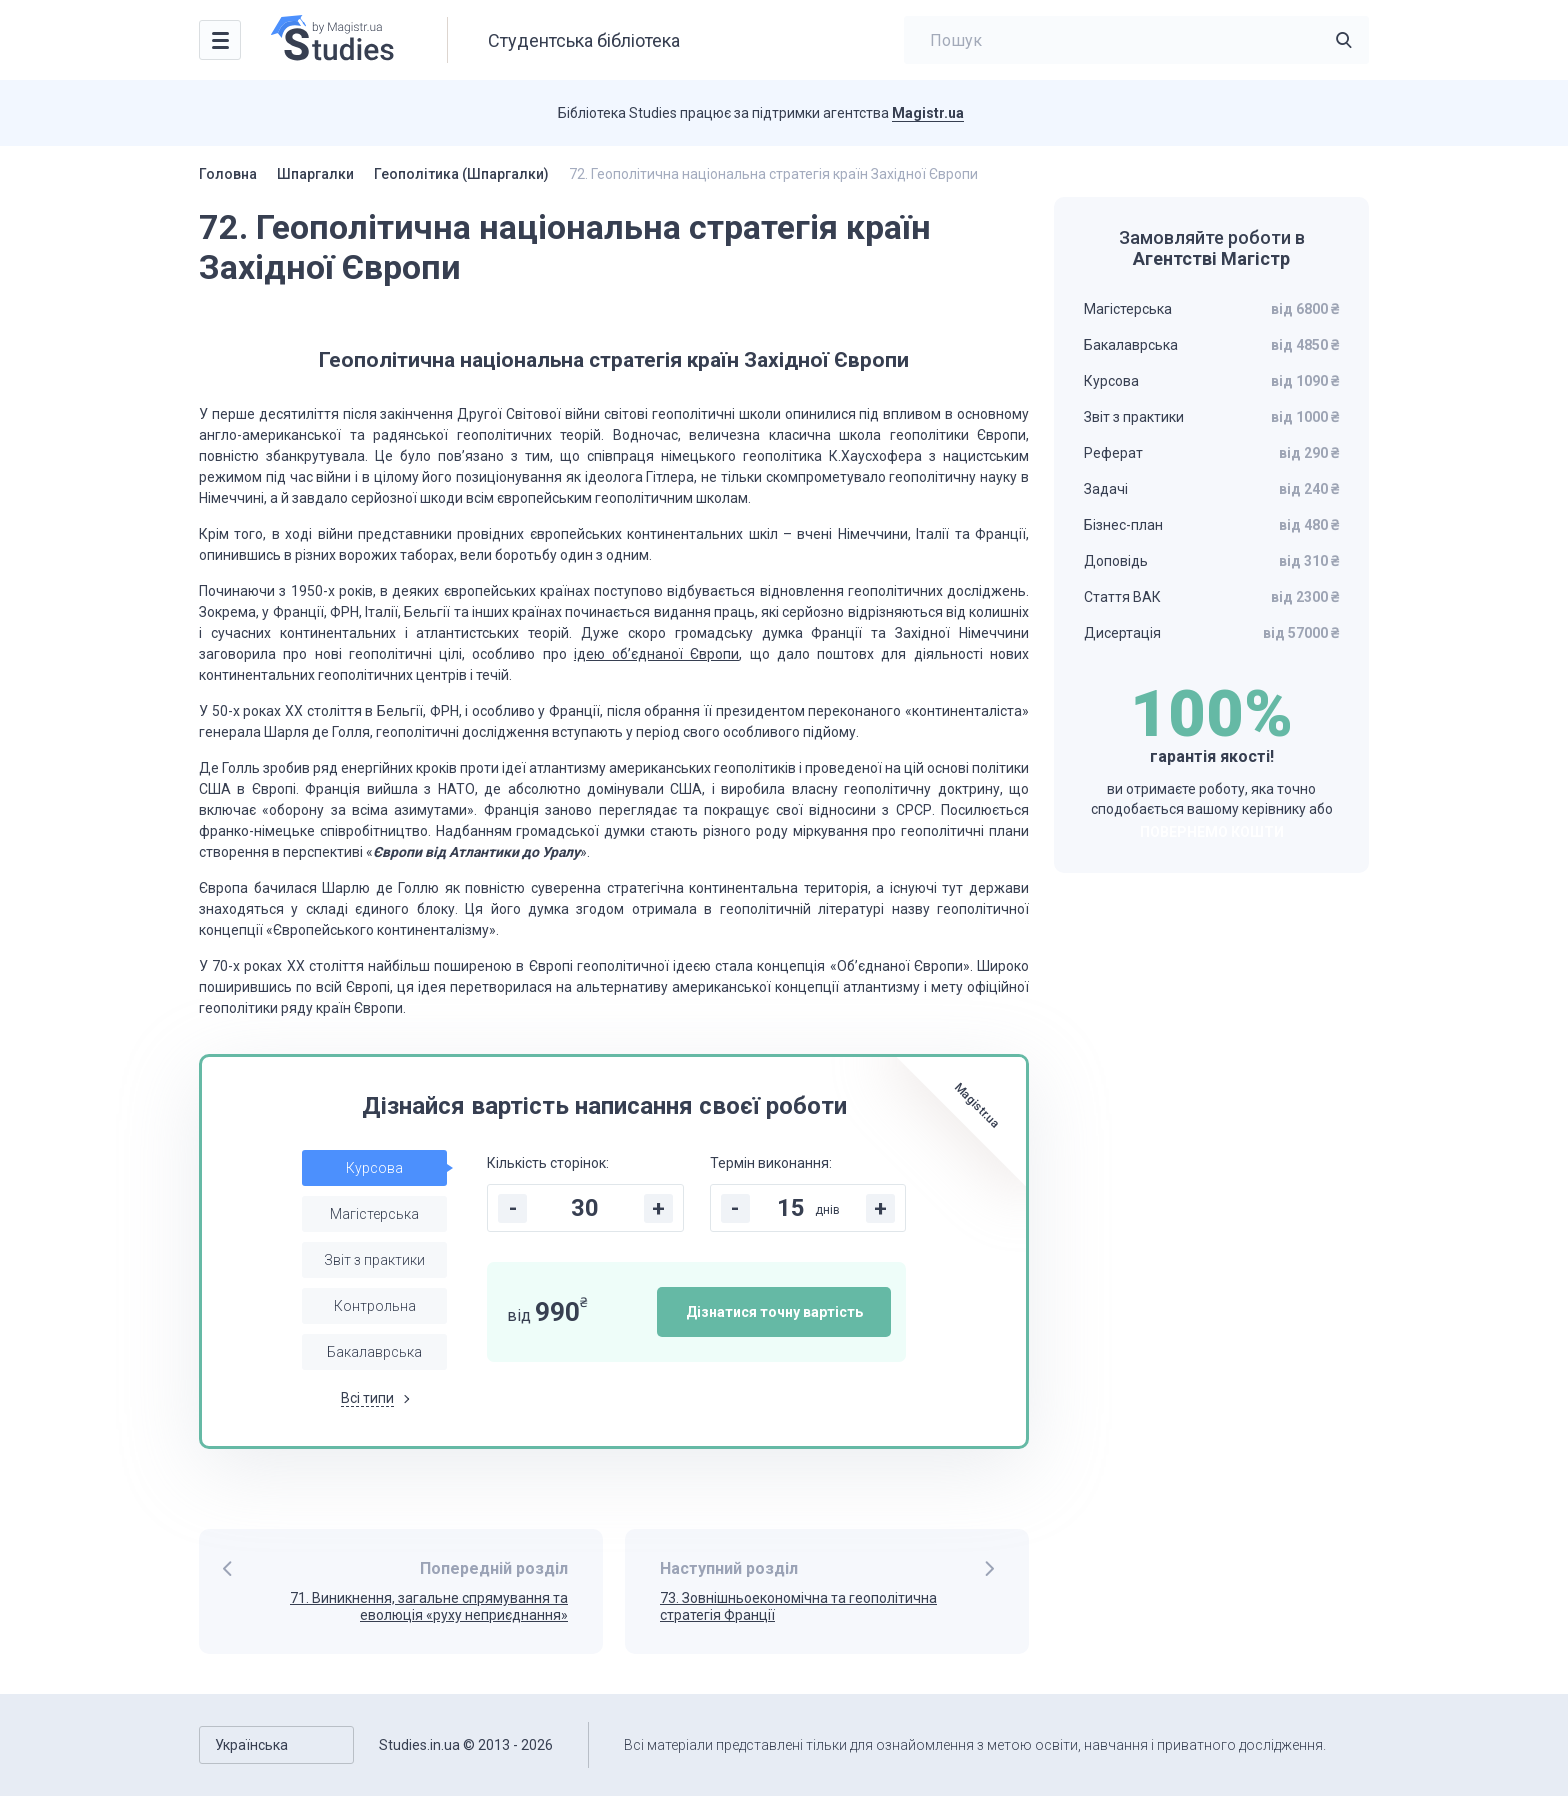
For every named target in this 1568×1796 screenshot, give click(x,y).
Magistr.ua (928, 113)
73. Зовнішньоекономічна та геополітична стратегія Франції (798, 1606)
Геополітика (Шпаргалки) (461, 174)
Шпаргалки (315, 174)
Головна (228, 174)
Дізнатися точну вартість (774, 1312)
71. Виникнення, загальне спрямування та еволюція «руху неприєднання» (429, 1606)
